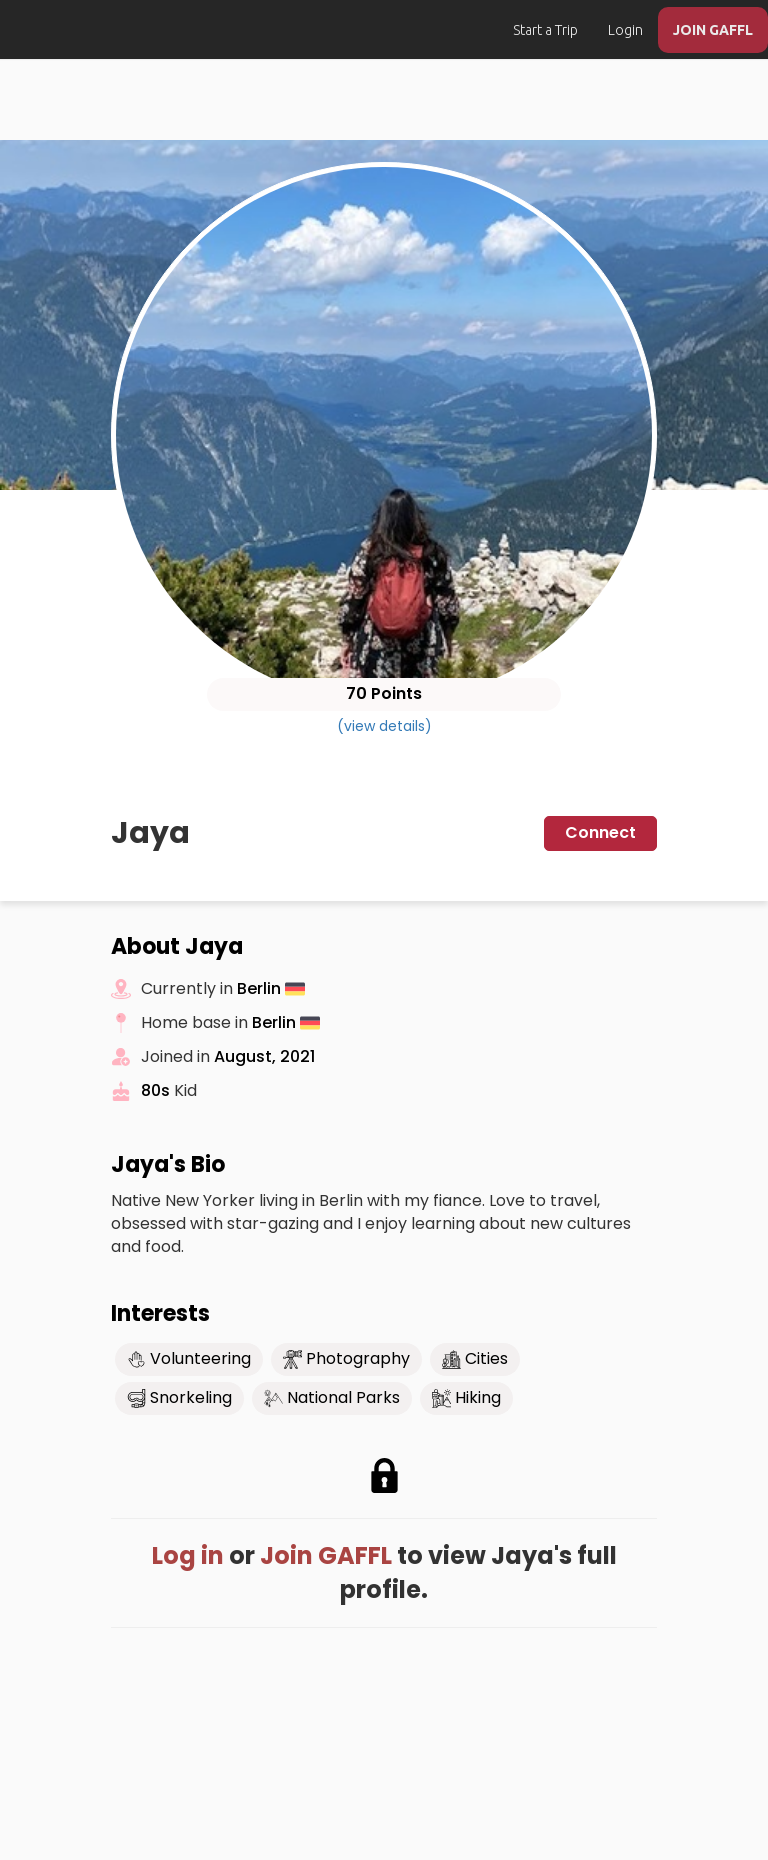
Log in (188, 1555)
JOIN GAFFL (713, 30)
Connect (600, 832)
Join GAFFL (326, 1555)
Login (625, 30)
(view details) (384, 726)
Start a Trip (545, 30)
